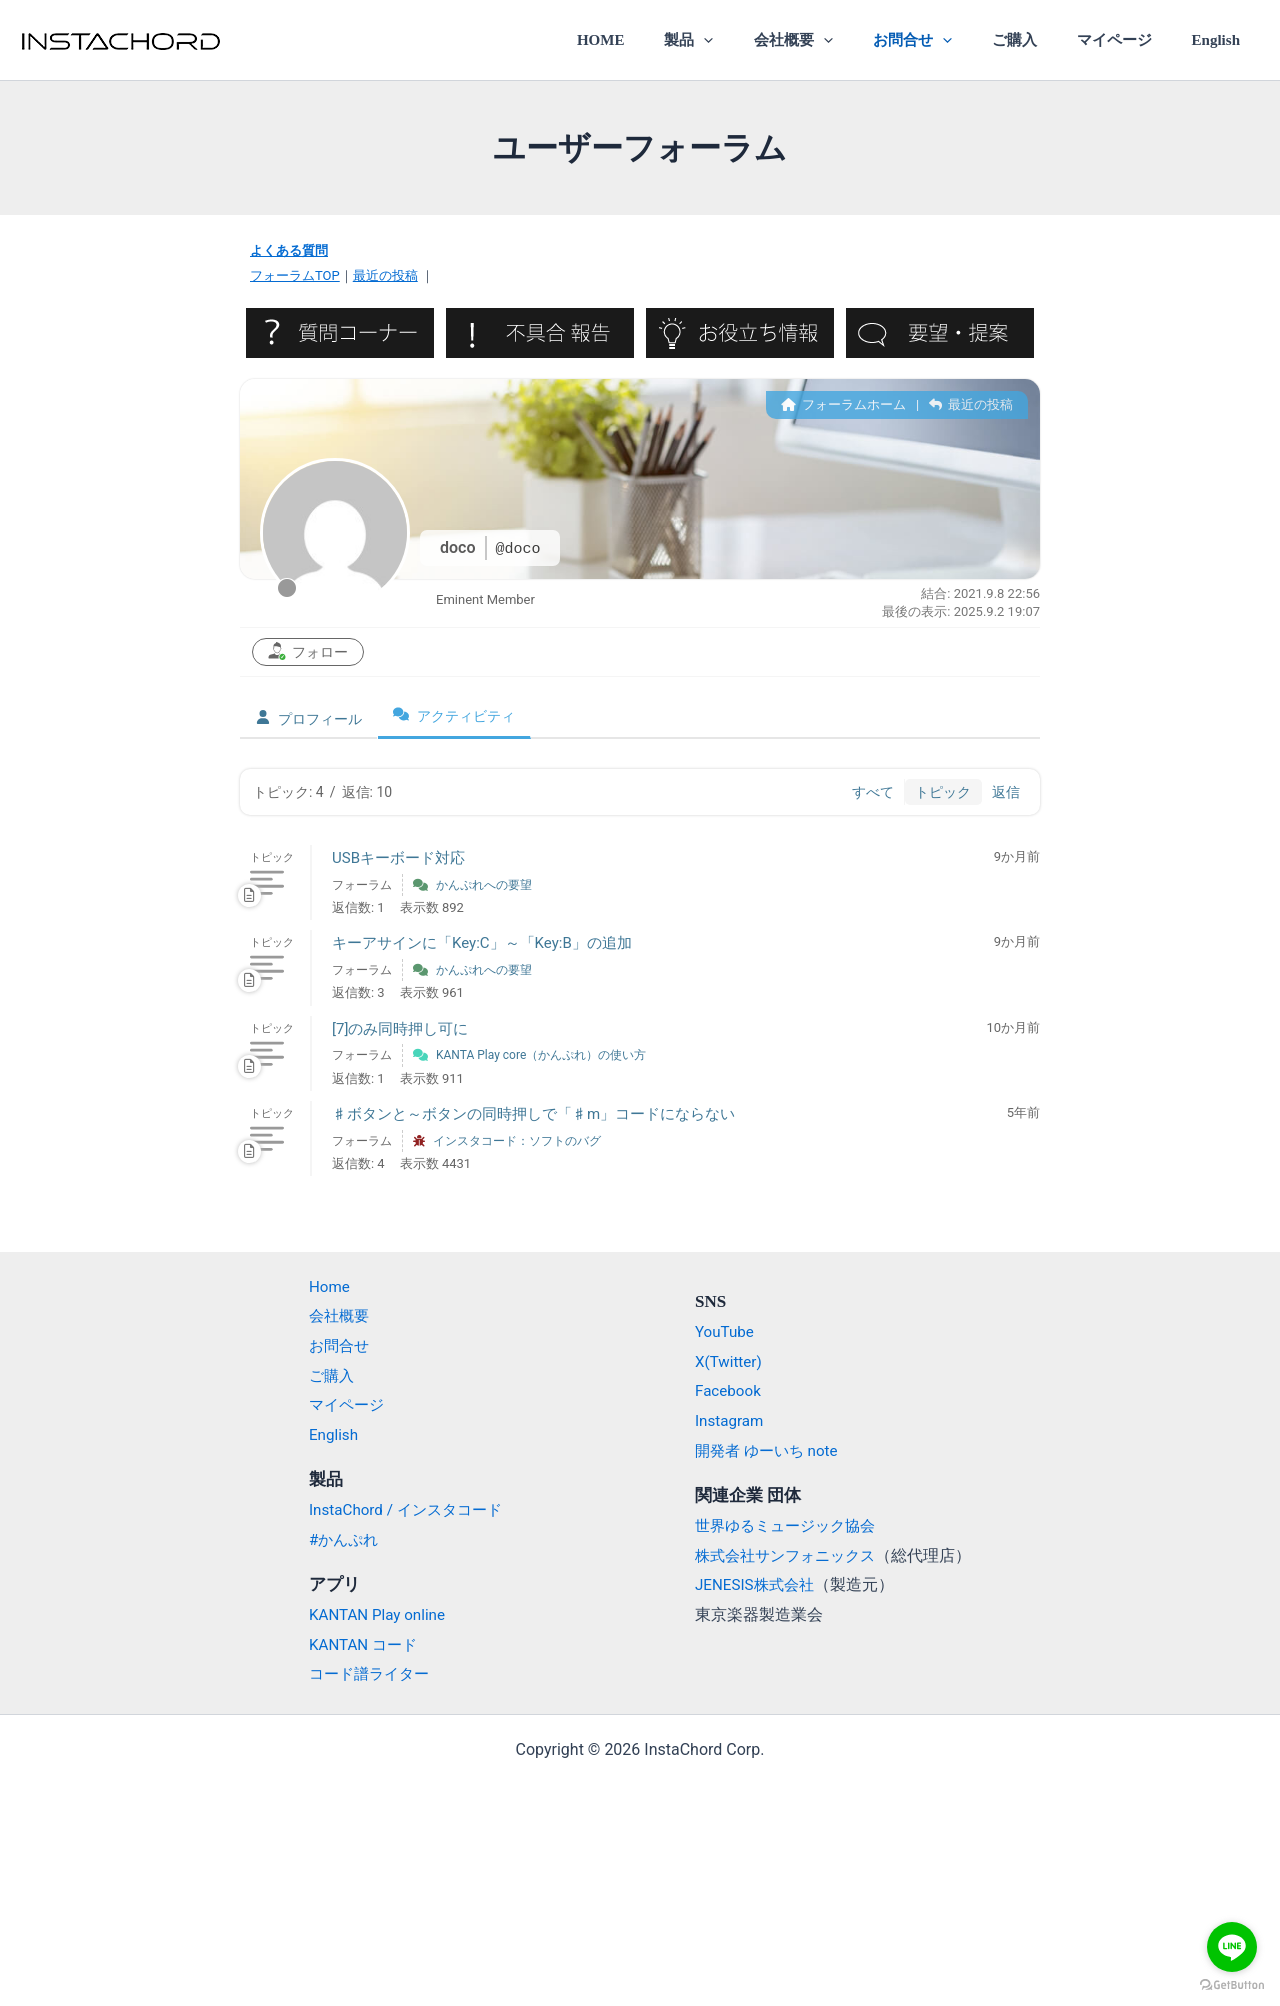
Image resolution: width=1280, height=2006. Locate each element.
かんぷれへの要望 (484, 884)
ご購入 (1038, 40)
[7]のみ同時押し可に (400, 1028)
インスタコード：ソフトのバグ (517, 1140)
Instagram (731, 1420)
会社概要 (837, 40)
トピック (943, 791)
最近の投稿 (385, 275)
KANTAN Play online (369, 1614)
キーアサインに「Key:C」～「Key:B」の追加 (482, 943)
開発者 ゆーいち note (771, 1449)
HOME (665, 40)
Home (318, 1285)
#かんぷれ (334, 1538)
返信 (1006, 791)
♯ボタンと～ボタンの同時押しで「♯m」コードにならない (533, 1113)
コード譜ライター (361, 1673)
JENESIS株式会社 (758, 1584)
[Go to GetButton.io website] (1232, 1985)
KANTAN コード (354, 1643)
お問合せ (946, 40)
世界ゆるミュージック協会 (791, 1524)
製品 (743, 40)
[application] (758, 40)
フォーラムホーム (843, 403)
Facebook (729, 1390)
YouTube (726, 1331)
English (1221, 40)
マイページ (1128, 40)
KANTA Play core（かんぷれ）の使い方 (541, 1055)
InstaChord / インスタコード (399, 1509)
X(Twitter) (730, 1360)
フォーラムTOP (295, 275)
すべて (873, 791)
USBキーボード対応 (398, 857)
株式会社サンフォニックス (791, 1554)
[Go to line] (1232, 1947)
